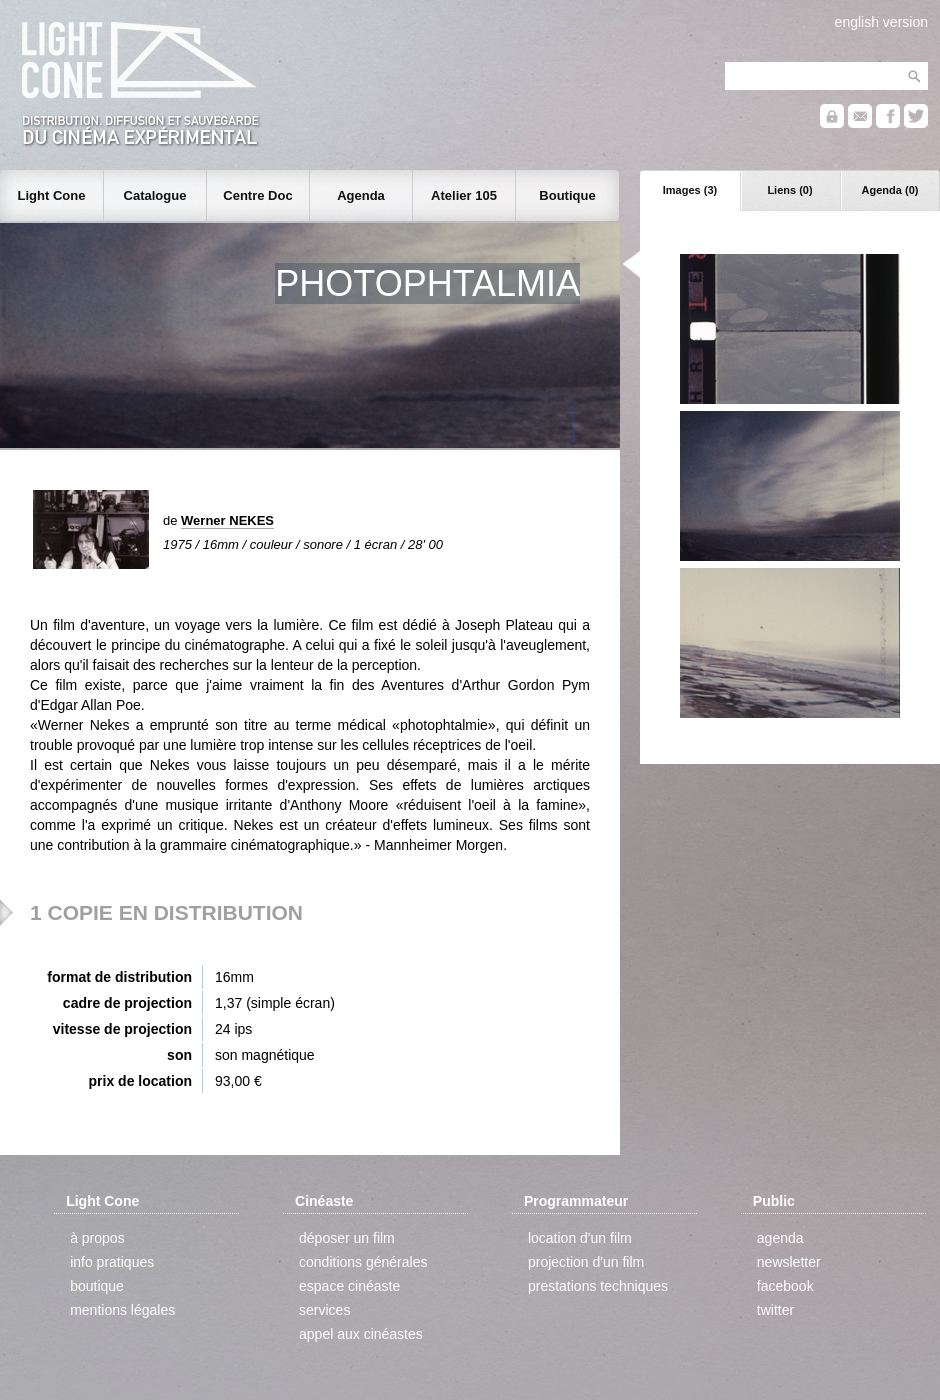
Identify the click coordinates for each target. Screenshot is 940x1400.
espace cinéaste (349, 1286)
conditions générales (363, 1262)
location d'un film (580, 1238)
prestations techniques (598, 1286)
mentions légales (122, 1310)
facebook (785, 1286)
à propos (97, 1238)
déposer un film (347, 1238)
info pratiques (112, 1262)
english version (881, 22)
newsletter (789, 1262)
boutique (97, 1286)
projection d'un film (586, 1262)
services (324, 1310)
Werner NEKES (227, 520)
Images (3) (690, 190)
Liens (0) (789, 190)
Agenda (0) (890, 190)
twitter (775, 1310)
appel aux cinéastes (361, 1334)
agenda (780, 1238)
